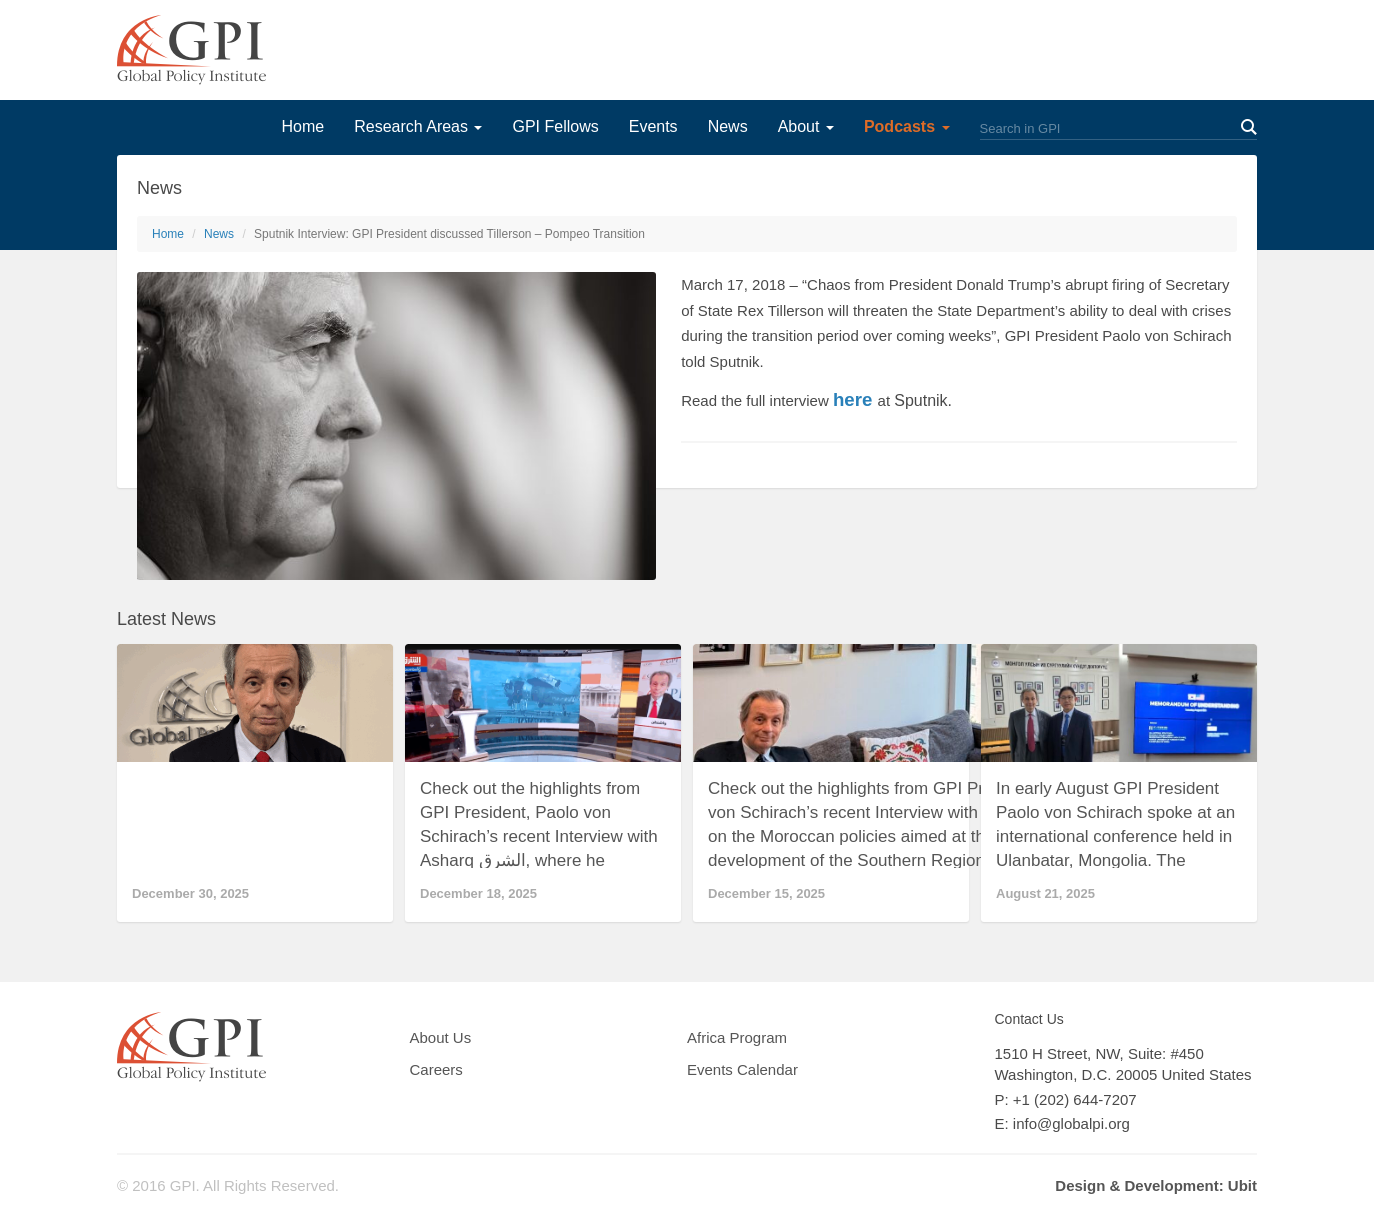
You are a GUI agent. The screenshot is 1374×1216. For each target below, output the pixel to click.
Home (302, 126)
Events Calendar (742, 1069)
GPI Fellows (555, 126)
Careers (436, 1069)
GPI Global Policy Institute (191, 50)
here (852, 399)
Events (653, 126)
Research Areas (418, 126)
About (806, 126)
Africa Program (737, 1037)
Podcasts (907, 126)
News (728, 126)
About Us (441, 1037)
